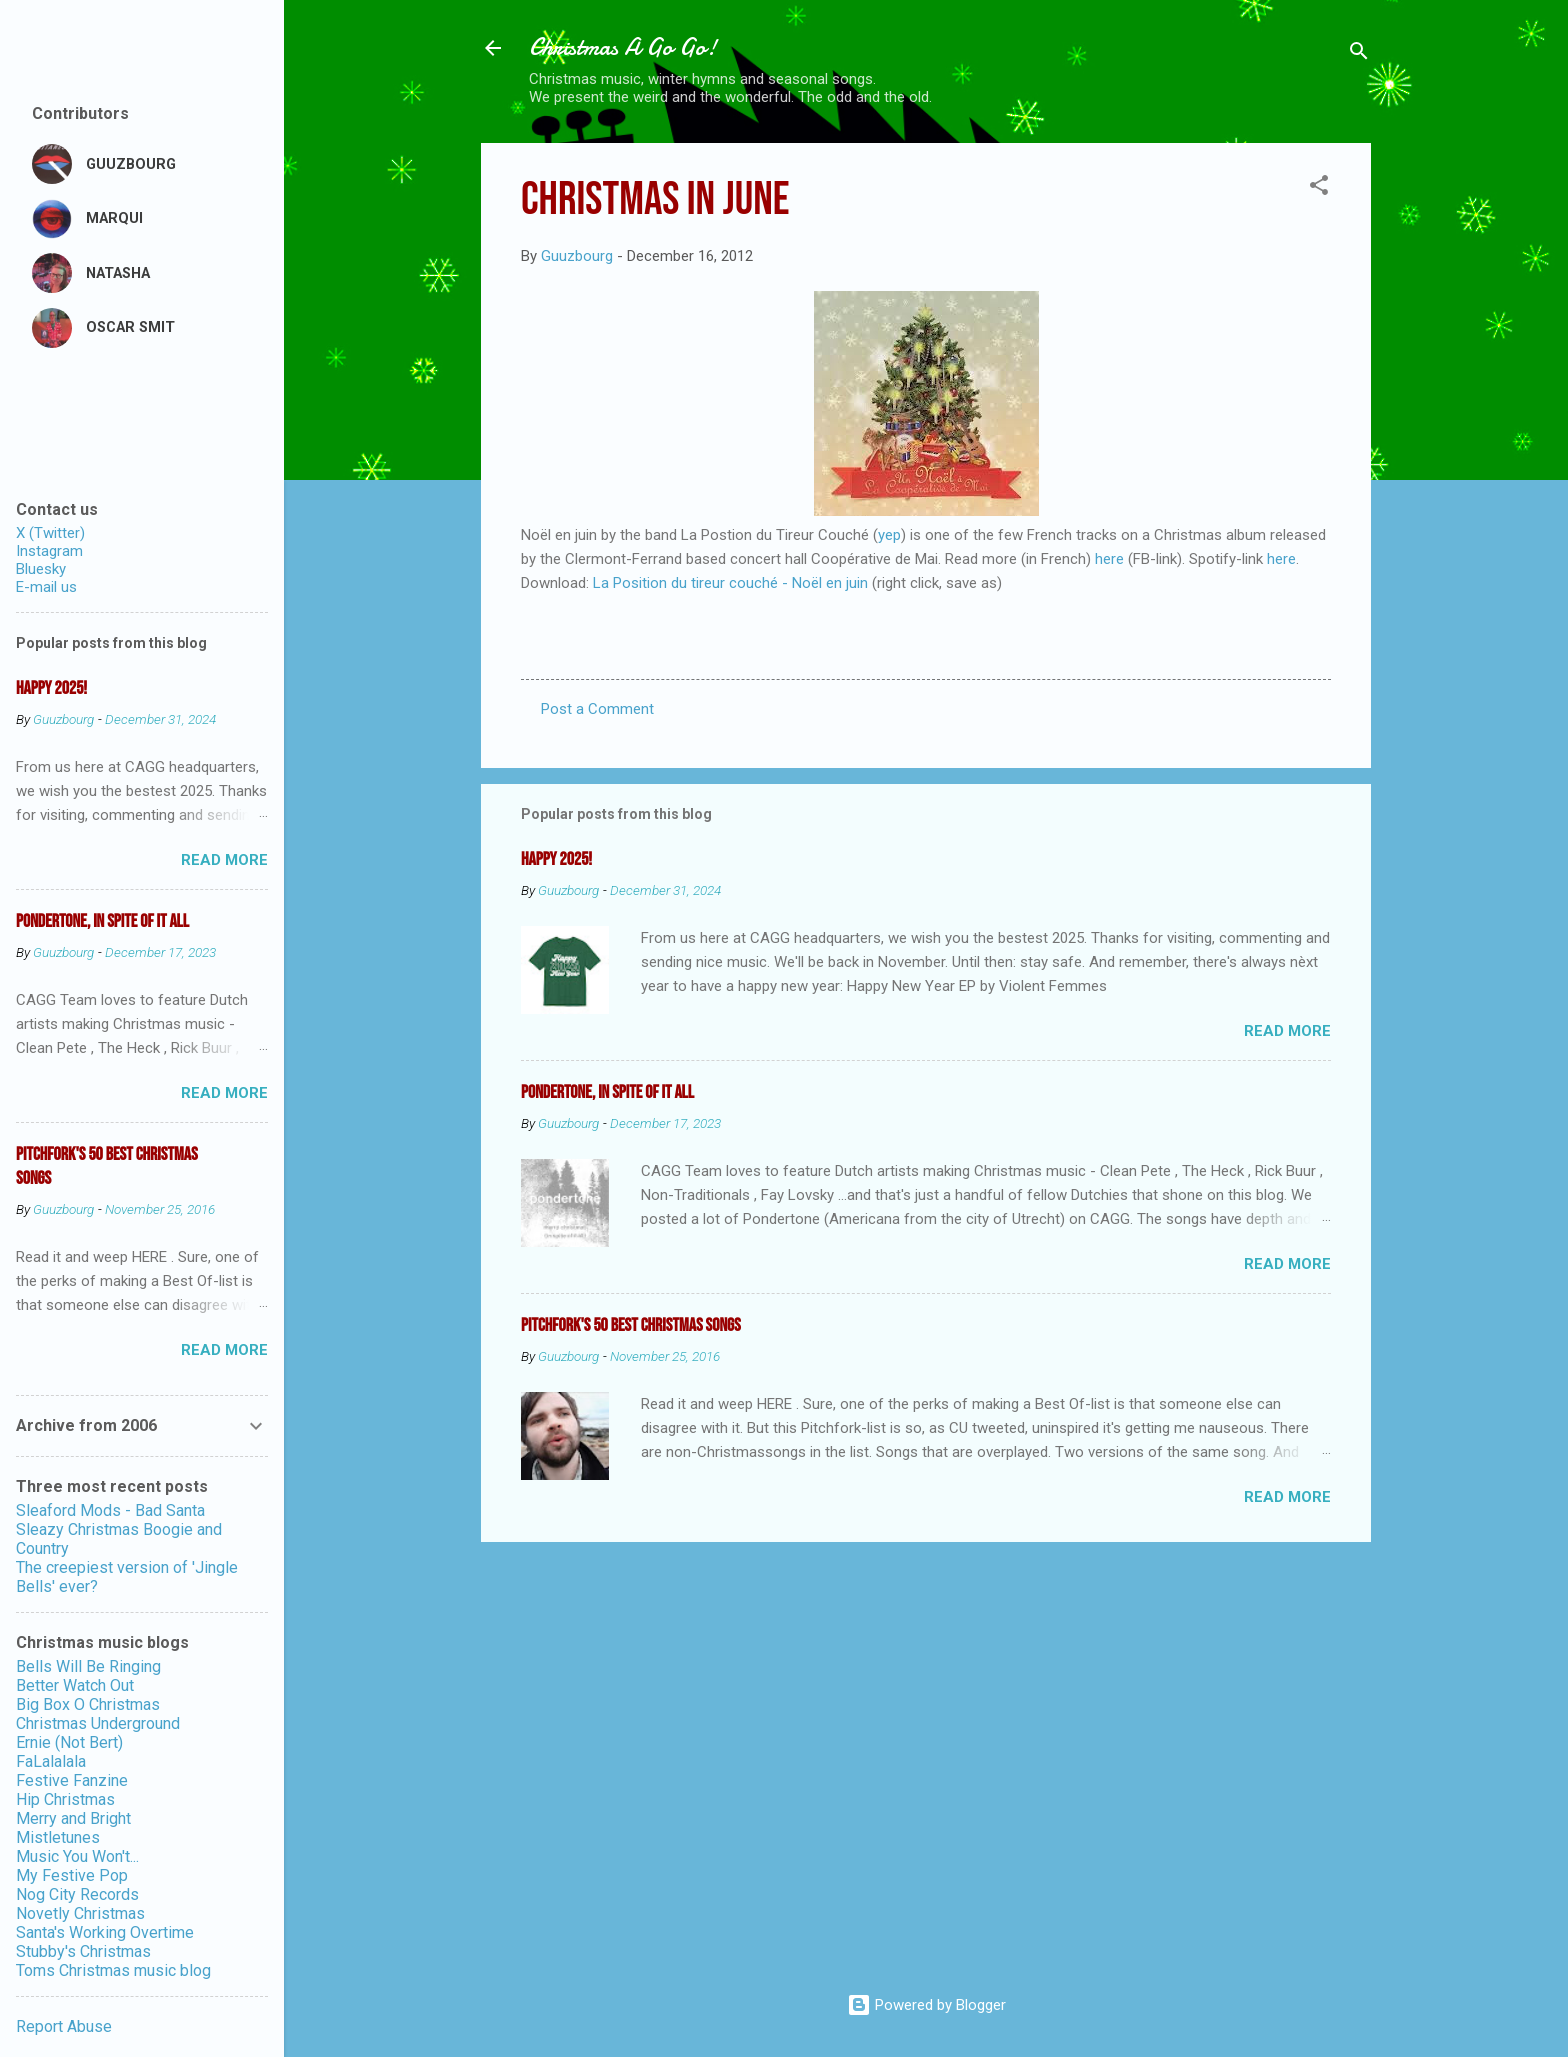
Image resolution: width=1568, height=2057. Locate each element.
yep (889, 535)
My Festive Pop (72, 1875)
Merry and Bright (73, 1818)
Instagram (49, 551)
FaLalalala (51, 1761)
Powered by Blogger (926, 2005)
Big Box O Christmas (88, 1704)
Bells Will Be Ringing (88, 1666)
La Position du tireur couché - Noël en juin (730, 583)
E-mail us (46, 587)
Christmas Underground (98, 1723)
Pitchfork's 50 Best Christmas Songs (631, 1325)
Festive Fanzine (72, 1780)
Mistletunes (58, 1837)
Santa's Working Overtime (105, 1932)
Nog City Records (77, 1894)
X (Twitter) (50, 533)
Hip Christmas (65, 1799)
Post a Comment (597, 709)
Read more (1287, 1031)
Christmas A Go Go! (623, 47)
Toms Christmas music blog (113, 1970)
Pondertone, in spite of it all (607, 1092)
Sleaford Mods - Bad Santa (110, 1510)
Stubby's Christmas (83, 1951)
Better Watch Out (75, 1685)
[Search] (1359, 54)
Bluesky (41, 569)
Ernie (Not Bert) (69, 1742)
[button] (1319, 188)
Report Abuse (64, 2026)
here (1109, 559)
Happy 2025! (556, 859)
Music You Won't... (77, 1856)
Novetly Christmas (80, 1913)
